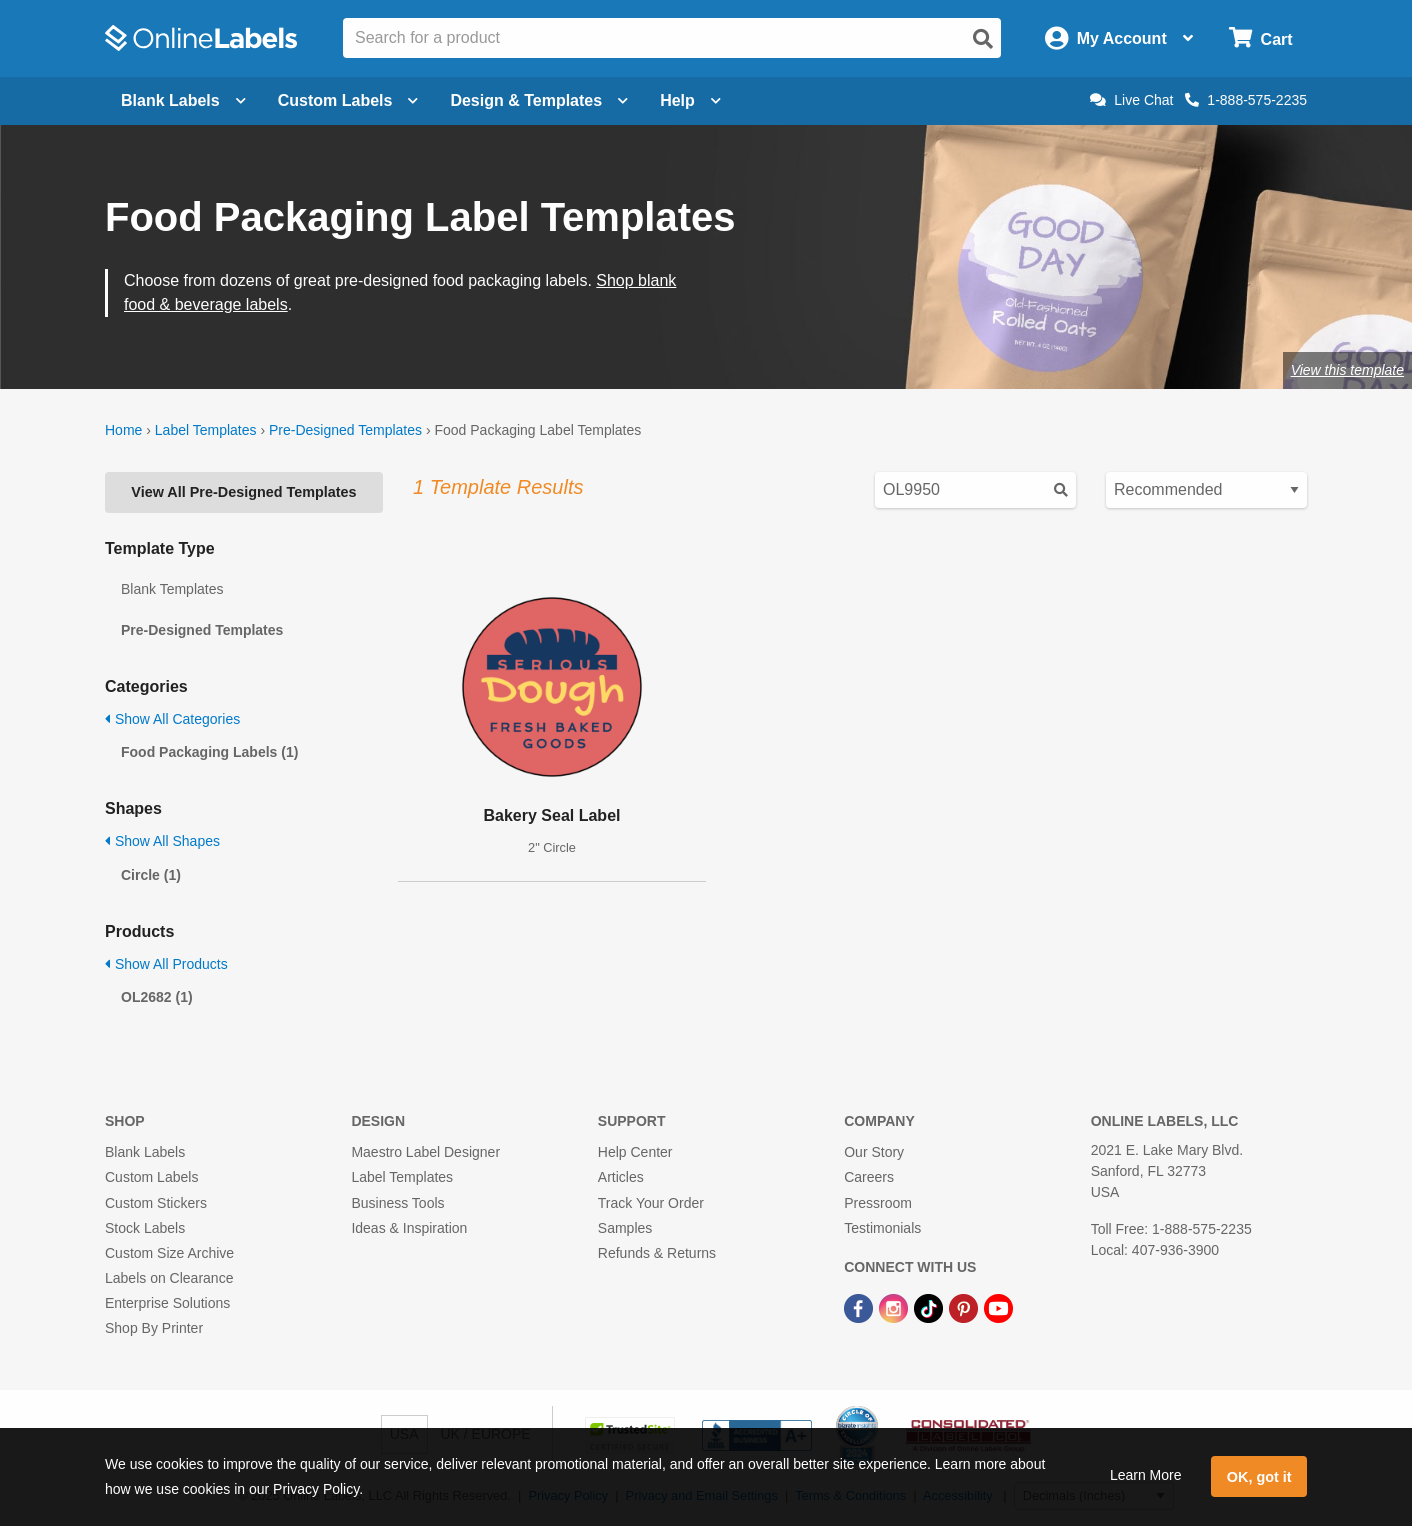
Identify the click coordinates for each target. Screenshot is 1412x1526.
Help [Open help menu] (690, 100)
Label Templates (206, 430)
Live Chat (1131, 100)
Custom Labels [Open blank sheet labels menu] (348, 100)
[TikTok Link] (930, 1307)
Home (123, 430)
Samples (625, 1228)
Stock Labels (145, 1228)
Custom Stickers (156, 1203)
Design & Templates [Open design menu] (539, 100)
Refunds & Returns (657, 1253)
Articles (621, 1177)
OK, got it (1259, 1477)
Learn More (1146, 1475)
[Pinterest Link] (965, 1307)
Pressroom (878, 1203)
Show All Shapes (162, 841)
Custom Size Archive (169, 1253)
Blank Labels (145, 1152)
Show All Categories (172, 719)
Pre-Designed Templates (345, 430)
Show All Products (166, 964)
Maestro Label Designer (425, 1152)
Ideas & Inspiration (409, 1228)
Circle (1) (151, 875)
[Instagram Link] (895, 1307)
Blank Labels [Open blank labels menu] (183, 100)
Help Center (635, 1152)
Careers (869, 1177)
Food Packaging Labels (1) (209, 752)
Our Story (874, 1152)
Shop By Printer (154, 1328)
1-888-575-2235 (1246, 100)
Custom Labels (151, 1177)
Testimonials (882, 1228)
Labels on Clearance (169, 1278)
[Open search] (983, 39)
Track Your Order (651, 1203)
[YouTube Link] (998, 1307)
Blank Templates (172, 589)
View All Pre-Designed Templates (243, 492)
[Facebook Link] (860, 1307)
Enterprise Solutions (167, 1303)
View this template (1347, 370)
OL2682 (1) (157, 997)
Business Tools (397, 1203)
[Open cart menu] (1260, 38)
